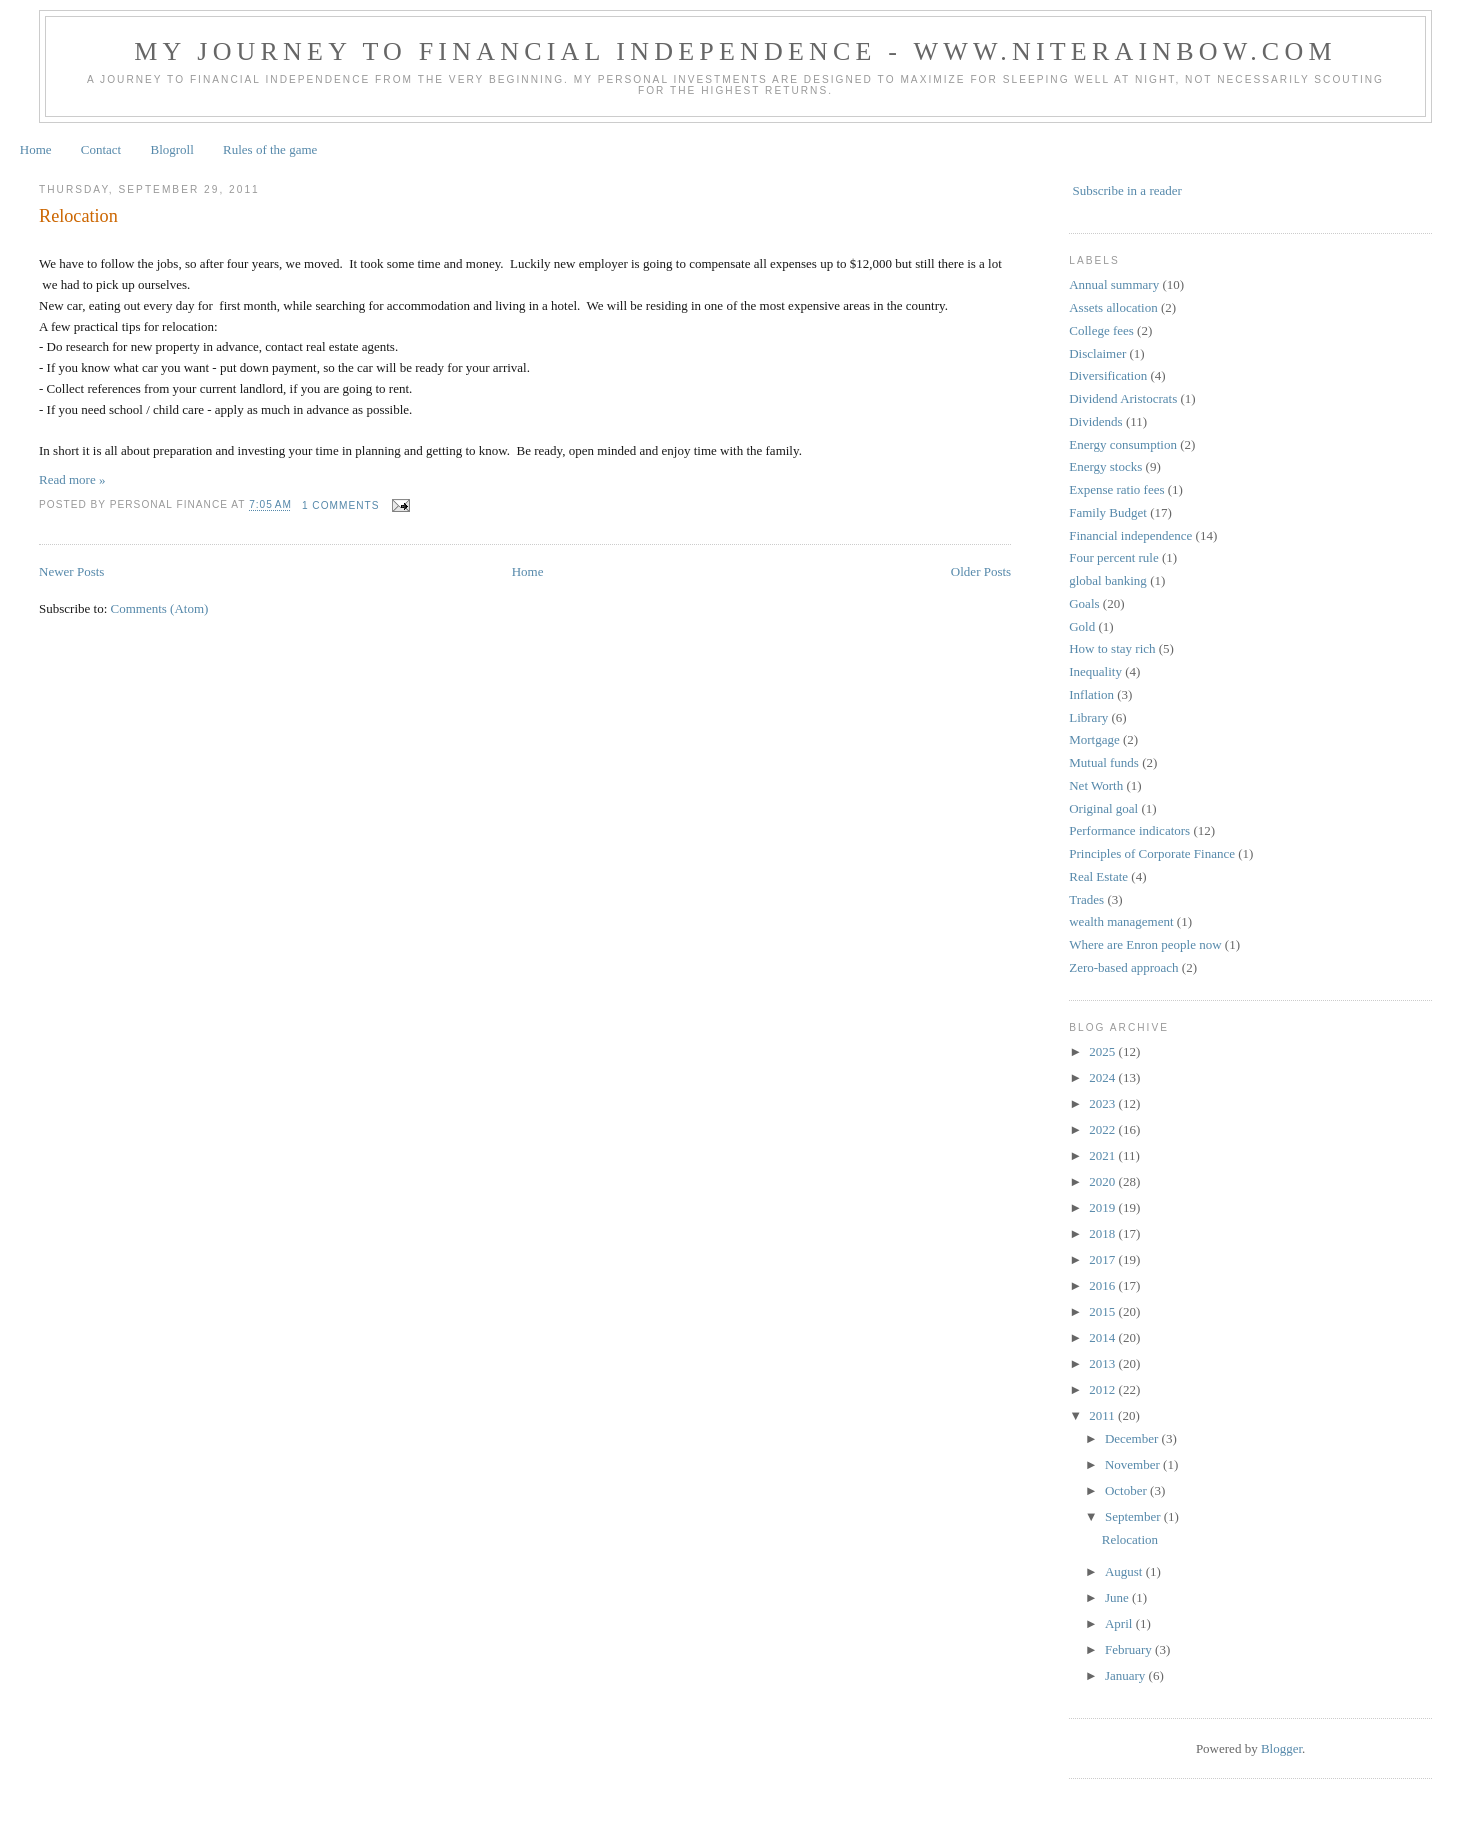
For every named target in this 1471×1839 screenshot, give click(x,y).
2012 (1103, 1389)
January (1127, 1675)
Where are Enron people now (1145, 944)
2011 (1103, 1415)
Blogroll (171, 149)
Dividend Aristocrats (1123, 398)
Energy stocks (1105, 466)
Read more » (72, 479)
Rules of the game (270, 149)
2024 (1103, 1077)
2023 (1103, 1103)
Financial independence (1130, 535)
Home (36, 149)
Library (1088, 717)
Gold (1082, 626)
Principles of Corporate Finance (1152, 853)
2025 (1103, 1051)
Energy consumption (1123, 444)
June (1118, 1597)
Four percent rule (1114, 557)
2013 (1103, 1363)
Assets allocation (1113, 307)
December (1133, 1438)
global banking (1108, 580)
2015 (1103, 1311)
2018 (1103, 1233)
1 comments (341, 505)
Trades (1086, 899)
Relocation (78, 216)
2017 (1103, 1259)
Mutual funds (1104, 762)
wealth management (1121, 921)
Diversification (1108, 375)
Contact (101, 149)
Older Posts (981, 571)
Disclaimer (1097, 353)
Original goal (1103, 808)
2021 (1103, 1155)
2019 (1103, 1207)
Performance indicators (1129, 830)
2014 (1103, 1337)
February (1130, 1649)
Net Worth (1096, 785)
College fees (1101, 330)
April (1120, 1623)
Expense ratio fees (1116, 489)
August (1125, 1571)
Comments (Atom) (160, 608)
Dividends (1095, 421)
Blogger (1281, 1748)
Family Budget (1108, 512)
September (1134, 1516)
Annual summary (1114, 284)
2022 (1103, 1129)
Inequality (1095, 671)
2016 (1103, 1285)
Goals (1084, 603)
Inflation (1091, 694)
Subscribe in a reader (1126, 190)
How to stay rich (1112, 648)
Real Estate (1098, 876)
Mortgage (1094, 739)
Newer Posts (71, 571)
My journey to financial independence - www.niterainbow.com (735, 51)
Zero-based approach (1123, 967)
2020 (1103, 1181)
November (1134, 1464)
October (1127, 1490)
